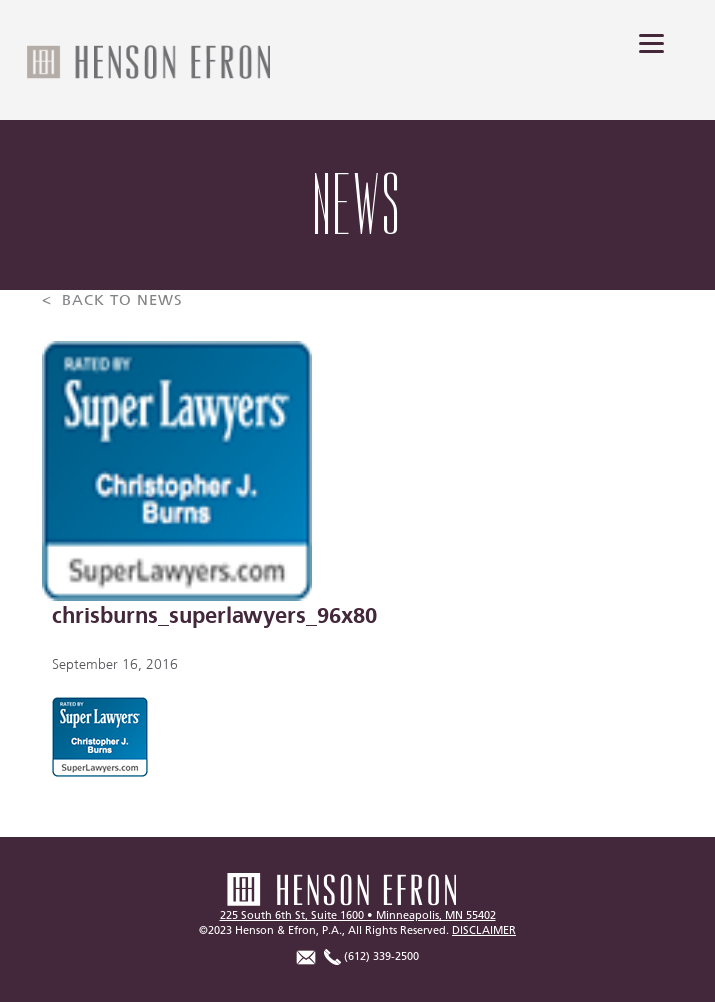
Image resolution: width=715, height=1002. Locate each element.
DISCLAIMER (484, 930)
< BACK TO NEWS (112, 300)
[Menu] (651, 42)
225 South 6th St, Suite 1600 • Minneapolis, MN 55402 (358, 915)
